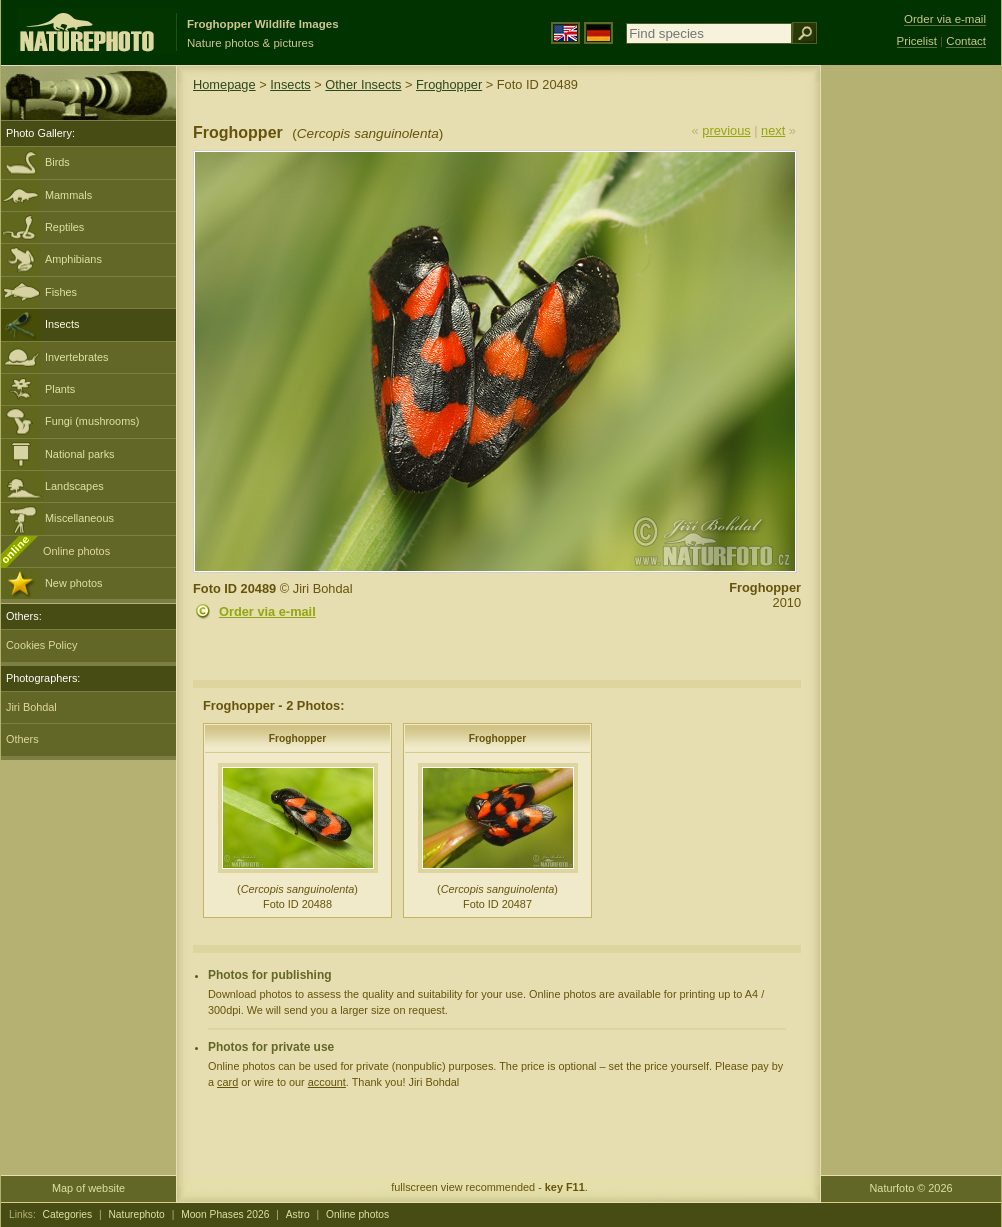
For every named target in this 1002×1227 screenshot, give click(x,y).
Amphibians (73, 259)
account (327, 1082)
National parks (80, 454)
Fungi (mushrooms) (92, 421)
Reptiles (64, 227)
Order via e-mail (267, 611)
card (227, 1082)
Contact (966, 41)
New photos (73, 583)
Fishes (61, 292)
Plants (60, 389)
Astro (298, 1214)
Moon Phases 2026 (225, 1214)
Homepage (224, 84)
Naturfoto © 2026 (911, 1188)
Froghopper (449, 84)
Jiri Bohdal (31, 707)
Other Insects (363, 84)
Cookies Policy (41, 645)
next (773, 130)
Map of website (88, 1188)
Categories (68, 1214)
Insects (62, 324)
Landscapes (74, 486)
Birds (57, 162)
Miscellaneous (79, 518)
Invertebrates (76, 357)
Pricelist (917, 41)
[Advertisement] (911, 385)
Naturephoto (136, 1214)
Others (22, 739)
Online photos (76, 551)
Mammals (68, 195)
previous (726, 130)
